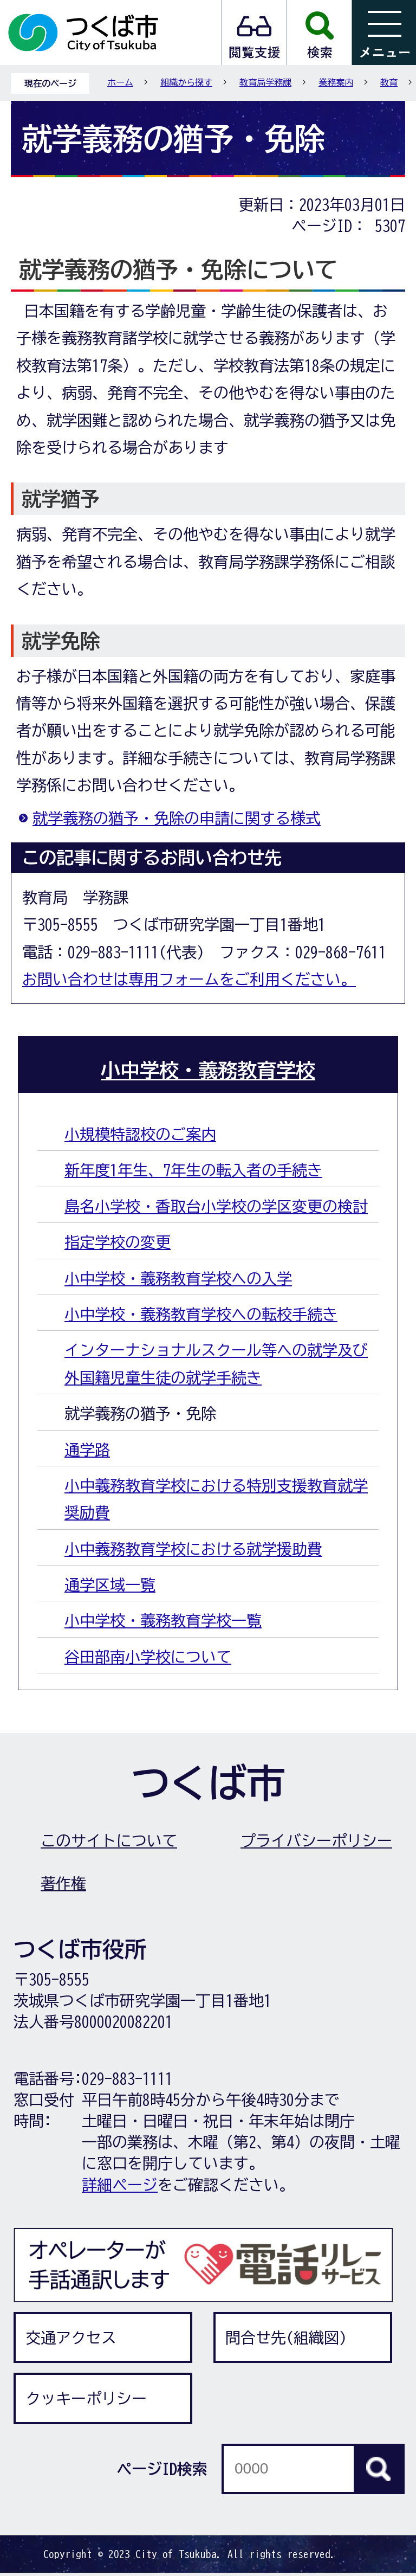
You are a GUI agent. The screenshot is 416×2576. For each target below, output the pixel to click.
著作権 (63, 1883)
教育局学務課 (265, 82)
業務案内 (335, 82)
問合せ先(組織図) (286, 2337)
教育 (389, 82)
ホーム (120, 82)
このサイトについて (109, 1840)
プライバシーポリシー (316, 1840)
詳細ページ (120, 2184)
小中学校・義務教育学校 (208, 1070)
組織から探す (186, 82)
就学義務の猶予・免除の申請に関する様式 (176, 818)
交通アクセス (70, 2337)
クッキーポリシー (86, 2398)
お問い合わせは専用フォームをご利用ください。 (189, 979)
